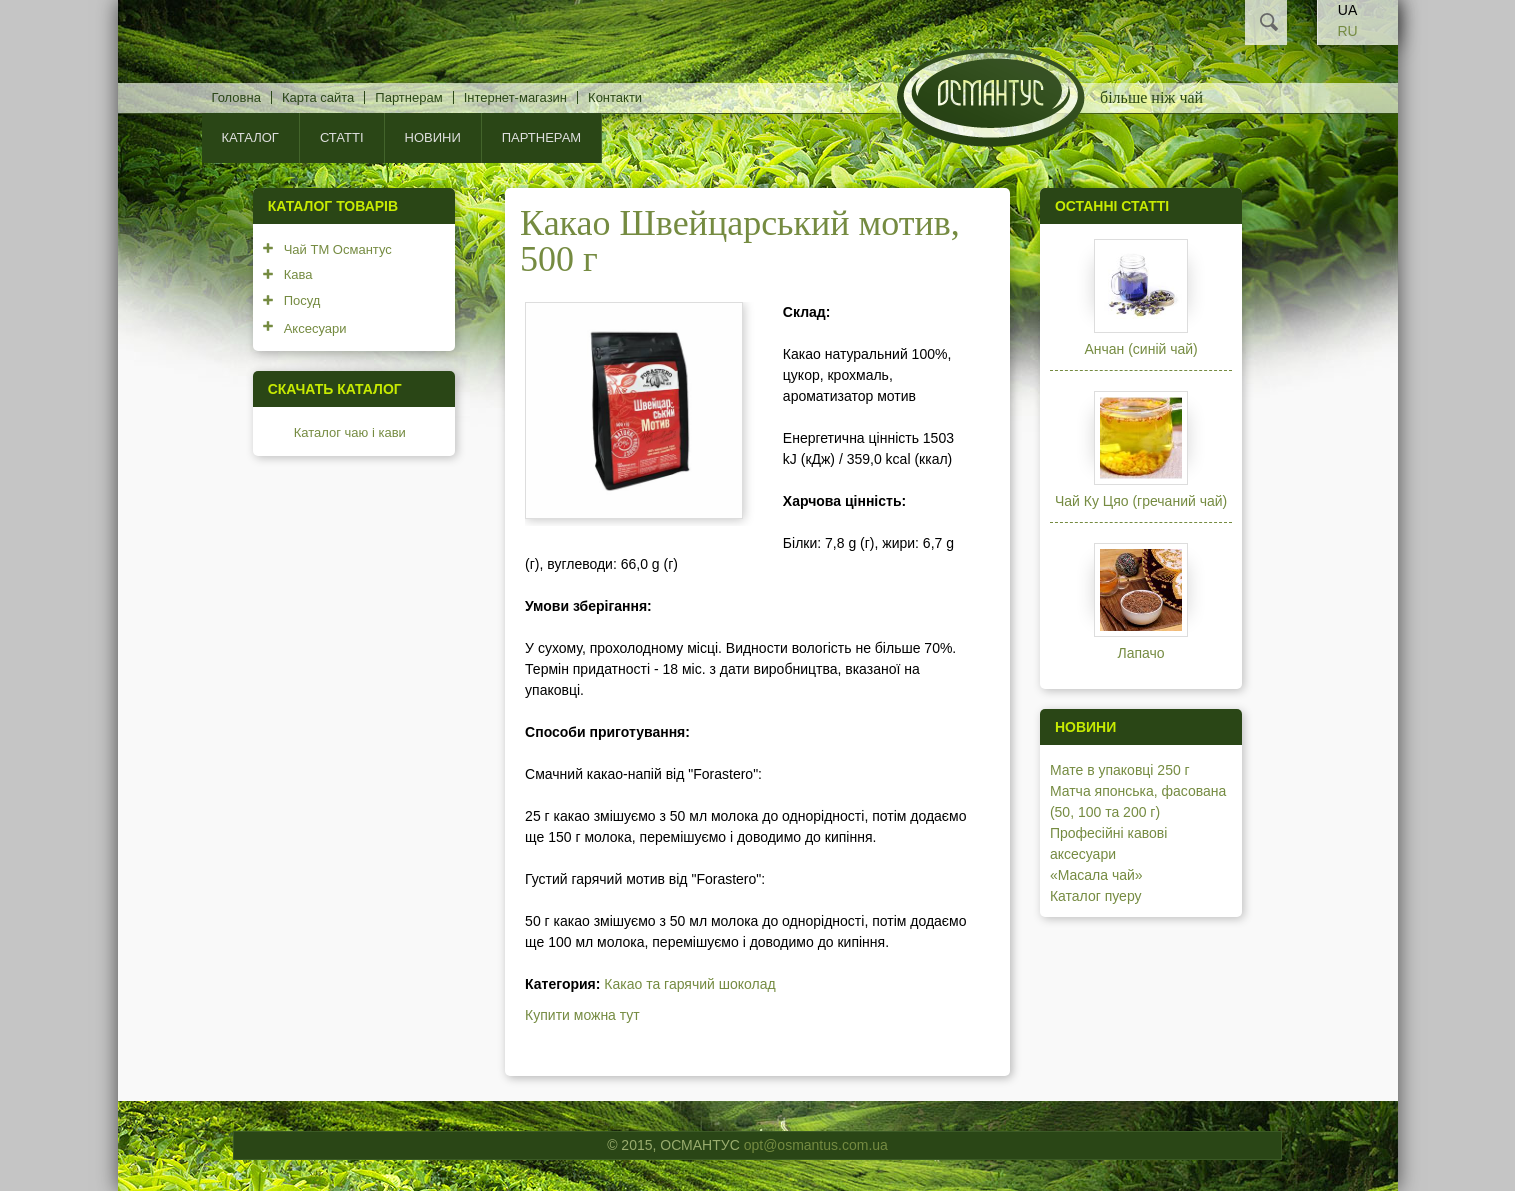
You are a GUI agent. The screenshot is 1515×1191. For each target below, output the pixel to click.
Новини (433, 137)
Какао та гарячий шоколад (689, 984)
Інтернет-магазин (515, 97)
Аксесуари (315, 328)
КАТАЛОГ (250, 137)
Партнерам (408, 97)
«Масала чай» (1096, 875)
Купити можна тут (582, 1015)
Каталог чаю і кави (350, 432)
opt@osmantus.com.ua (816, 1145)
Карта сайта (318, 97)
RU (1347, 31)
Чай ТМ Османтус (338, 249)
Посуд (302, 300)
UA (1347, 10)
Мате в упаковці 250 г (1120, 770)
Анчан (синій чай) (1140, 349)
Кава (298, 274)
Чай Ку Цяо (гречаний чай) (1141, 501)
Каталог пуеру (1096, 896)
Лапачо (1141, 653)
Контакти (615, 97)
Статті (342, 137)
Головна (236, 97)
